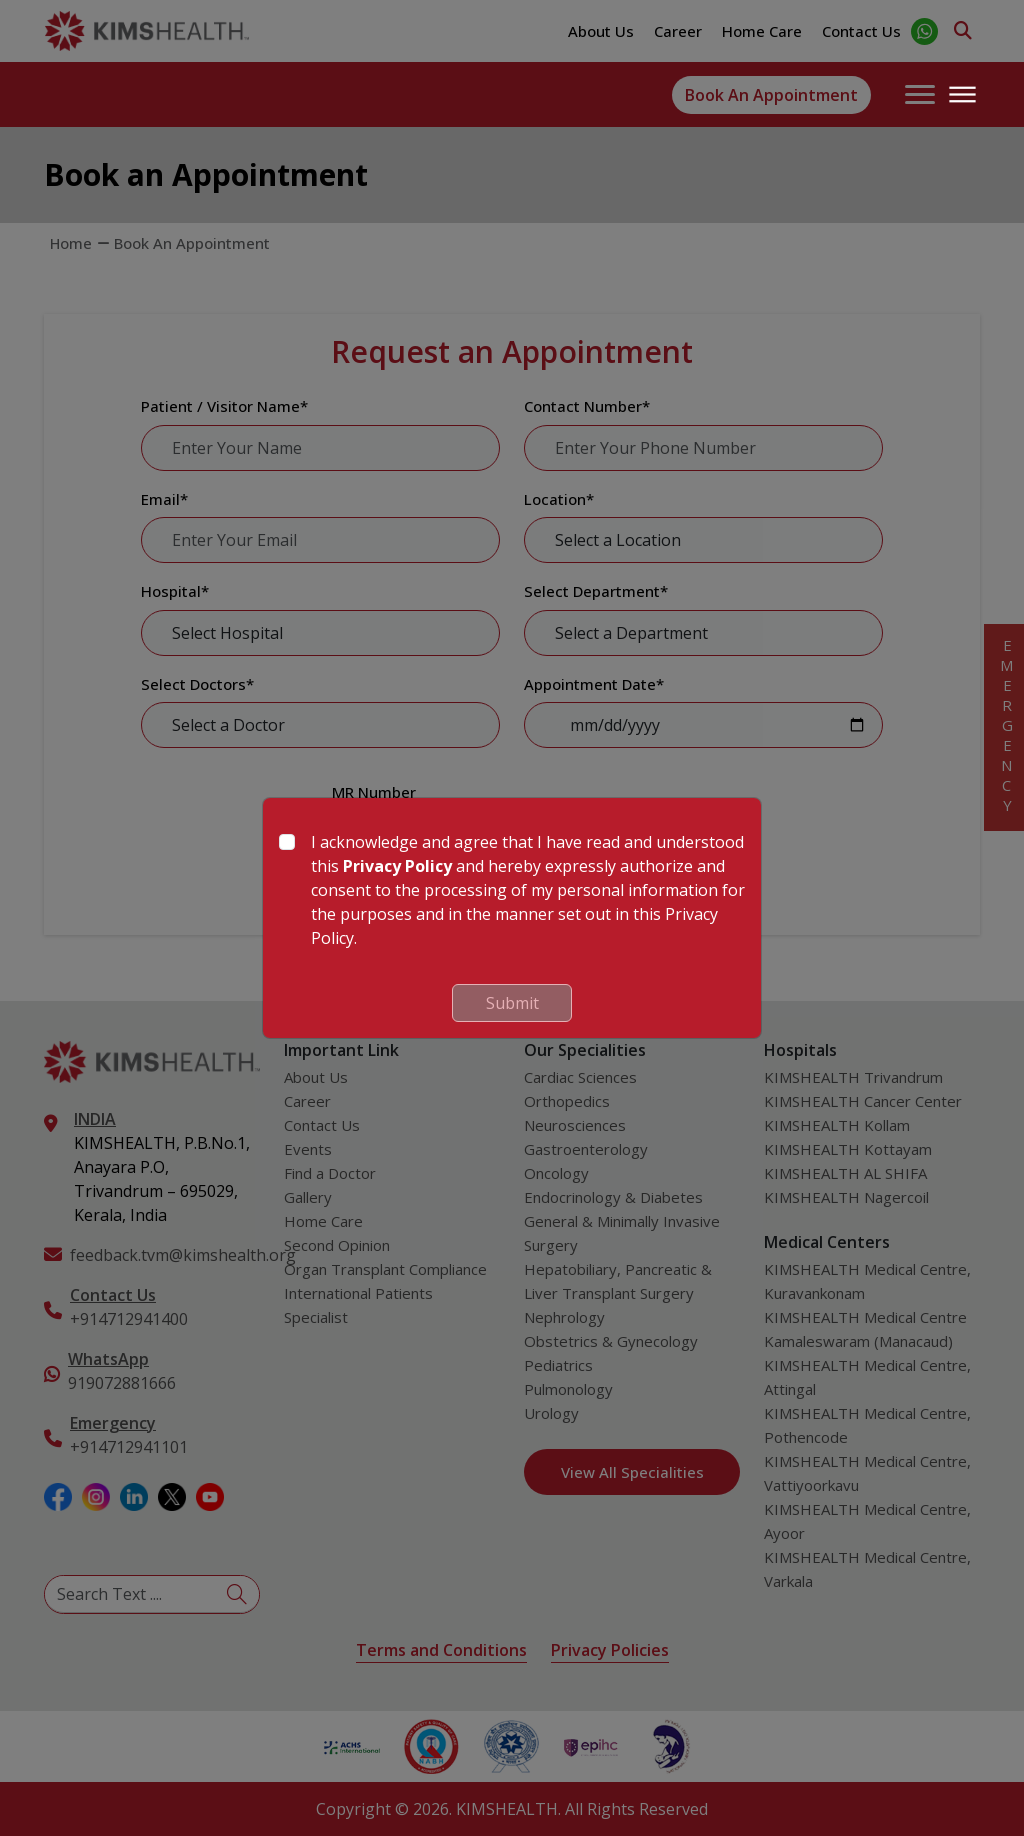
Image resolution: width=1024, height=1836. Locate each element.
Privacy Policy (397, 866)
